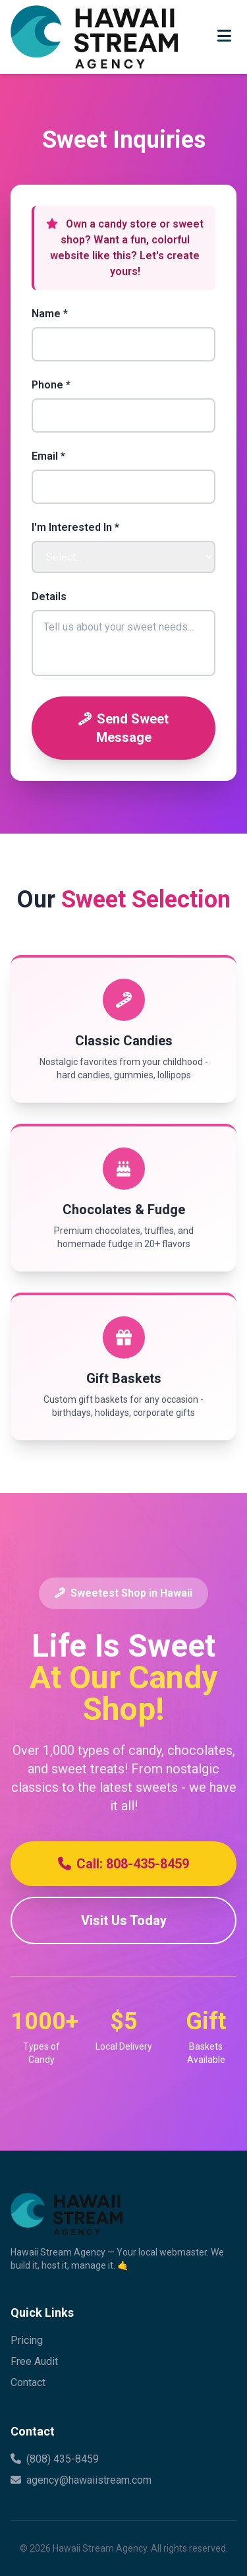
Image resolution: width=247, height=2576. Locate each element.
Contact (28, 2382)
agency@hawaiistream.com (81, 2480)
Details (49, 596)
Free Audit (34, 2361)
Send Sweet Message (123, 728)
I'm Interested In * (75, 527)
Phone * (51, 385)
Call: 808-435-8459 (123, 1864)
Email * (48, 456)
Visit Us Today (124, 1920)
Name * (50, 313)
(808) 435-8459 (55, 2459)
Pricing (27, 2340)
